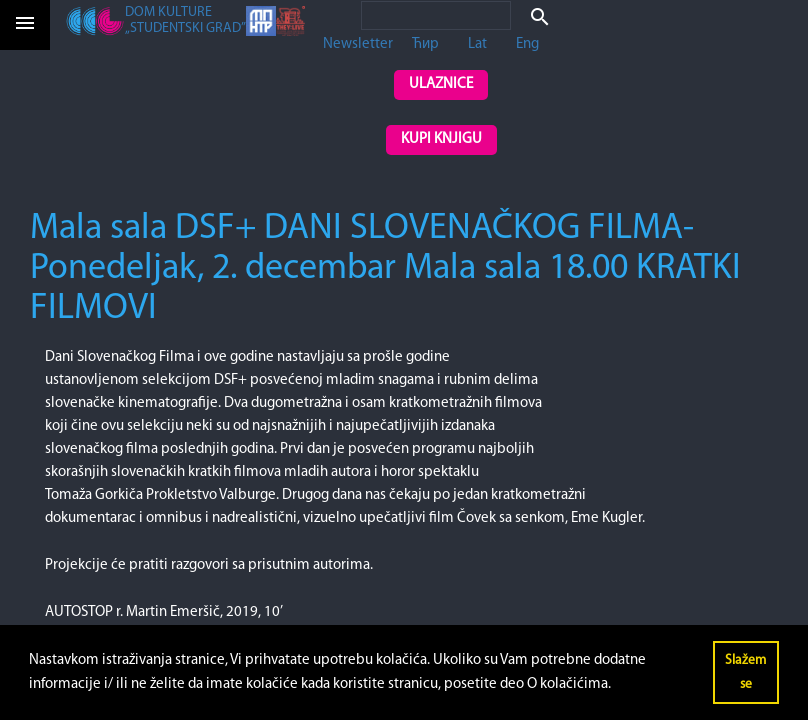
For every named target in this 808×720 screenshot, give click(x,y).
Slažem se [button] (745, 672)
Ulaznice (441, 84)
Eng (527, 44)
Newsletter (358, 44)
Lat (477, 44)
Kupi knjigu (441, 139)
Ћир (425, 44)
